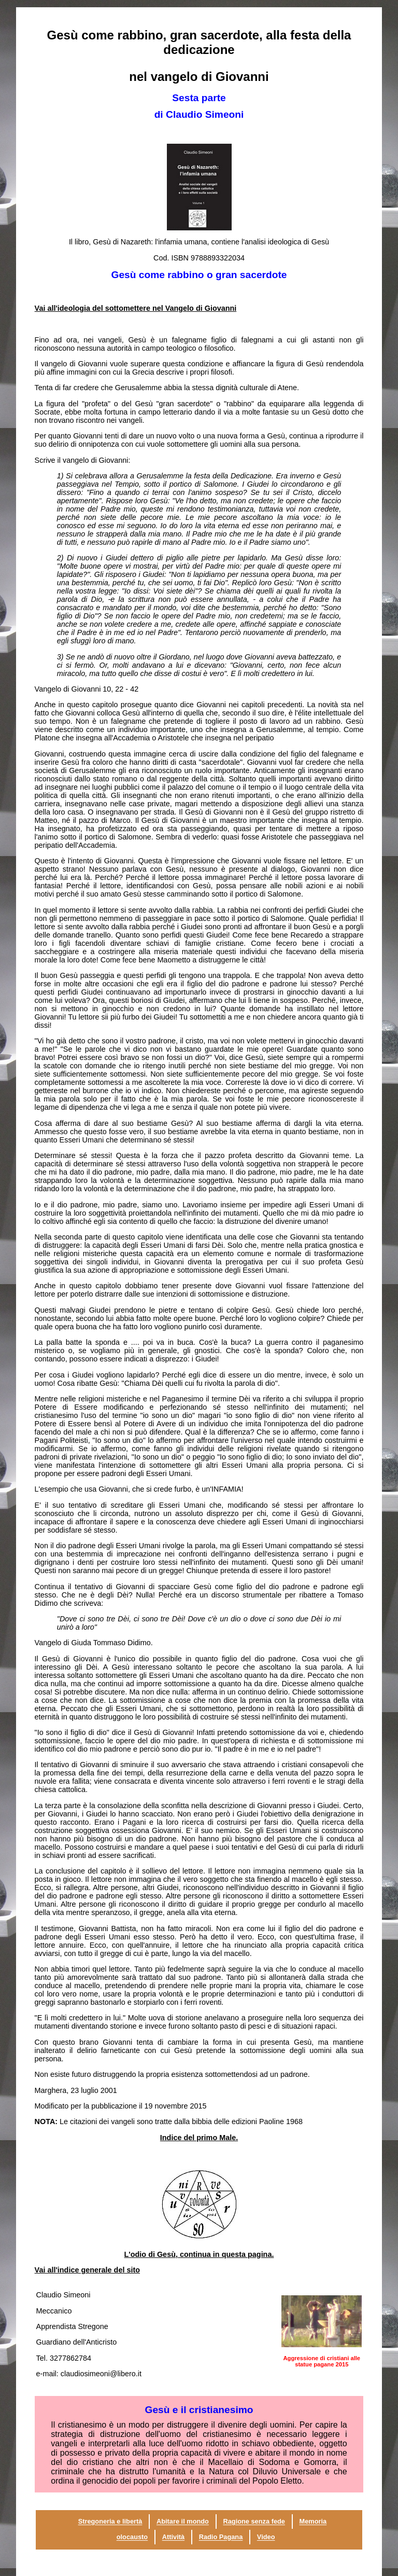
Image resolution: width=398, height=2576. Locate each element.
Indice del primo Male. (199, 2137)
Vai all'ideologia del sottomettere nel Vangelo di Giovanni (136, 308)
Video (266, 2537)
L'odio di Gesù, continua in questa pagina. (199, 2254)
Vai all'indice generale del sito (87, 2270)
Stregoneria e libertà (110, 2522)
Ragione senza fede (254, 2522)
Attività (173, 2537)
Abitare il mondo (183, 2522)
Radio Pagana (221, 2537)
